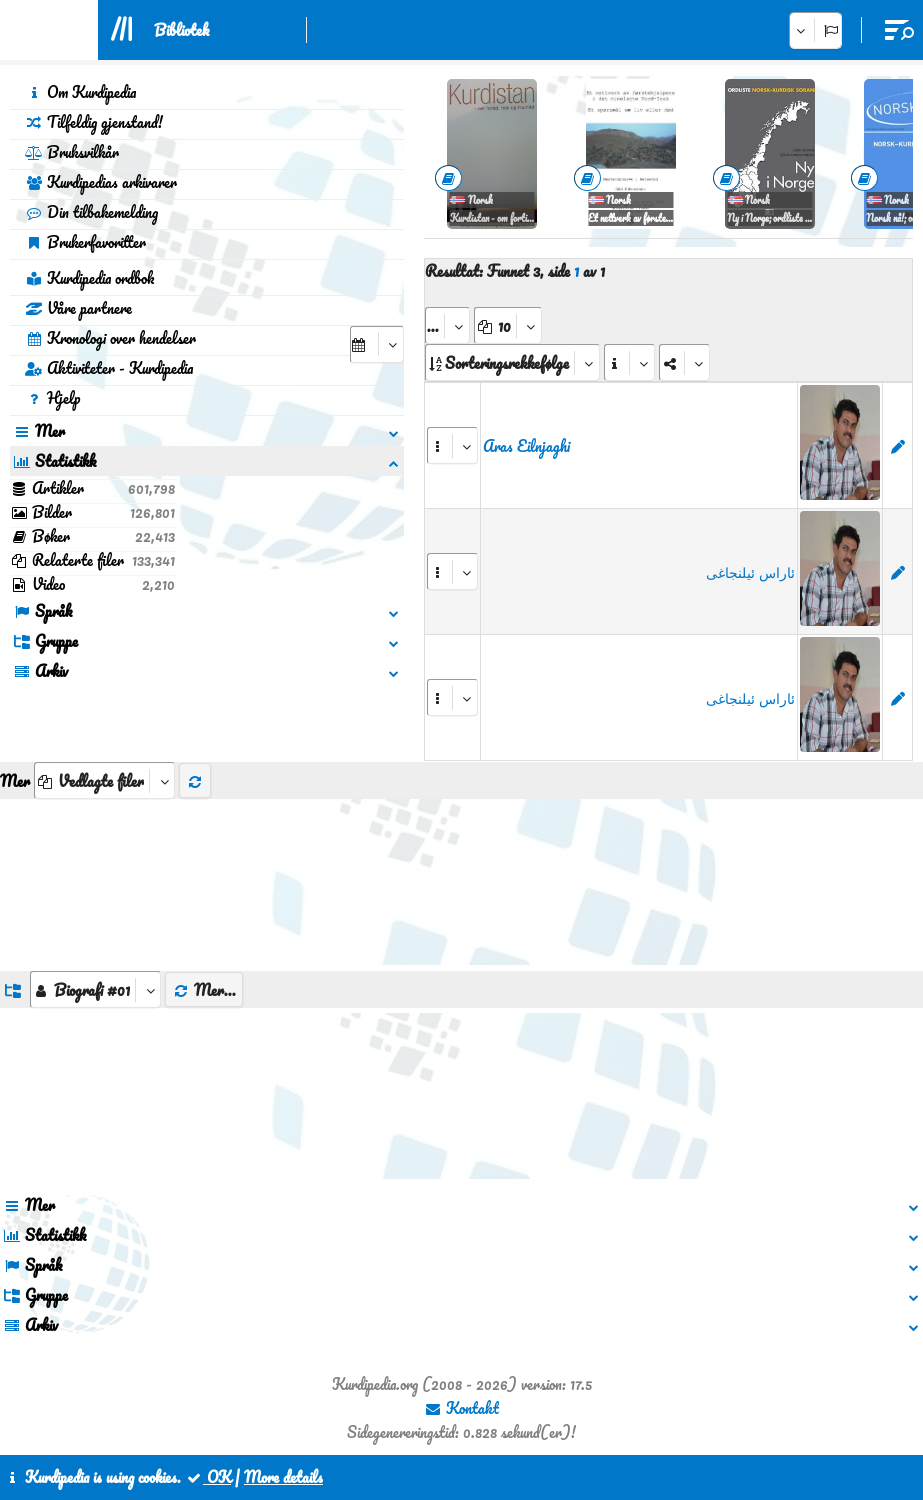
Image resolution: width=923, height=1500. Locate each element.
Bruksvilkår (72, 152)
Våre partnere (78, 308)
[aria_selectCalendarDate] (377, 344)
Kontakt (461, 1408)
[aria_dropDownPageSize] (508, 325)
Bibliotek (181, 30)
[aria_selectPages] (447, 325)
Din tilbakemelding (91, 212)
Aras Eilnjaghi (526, 446)
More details (283, 1477)
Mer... (204, 990)
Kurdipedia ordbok (89, 278)
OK (208, 1477)
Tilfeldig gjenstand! (94, 122)
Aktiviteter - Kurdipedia (109, 368)
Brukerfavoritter (85, 242)
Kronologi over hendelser (110, 338)
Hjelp (52, 398)
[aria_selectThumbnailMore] (104, 780)
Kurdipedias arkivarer (101, 182)
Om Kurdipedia (80, 92)
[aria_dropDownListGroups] (95, 989)
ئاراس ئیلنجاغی (750, 572)
